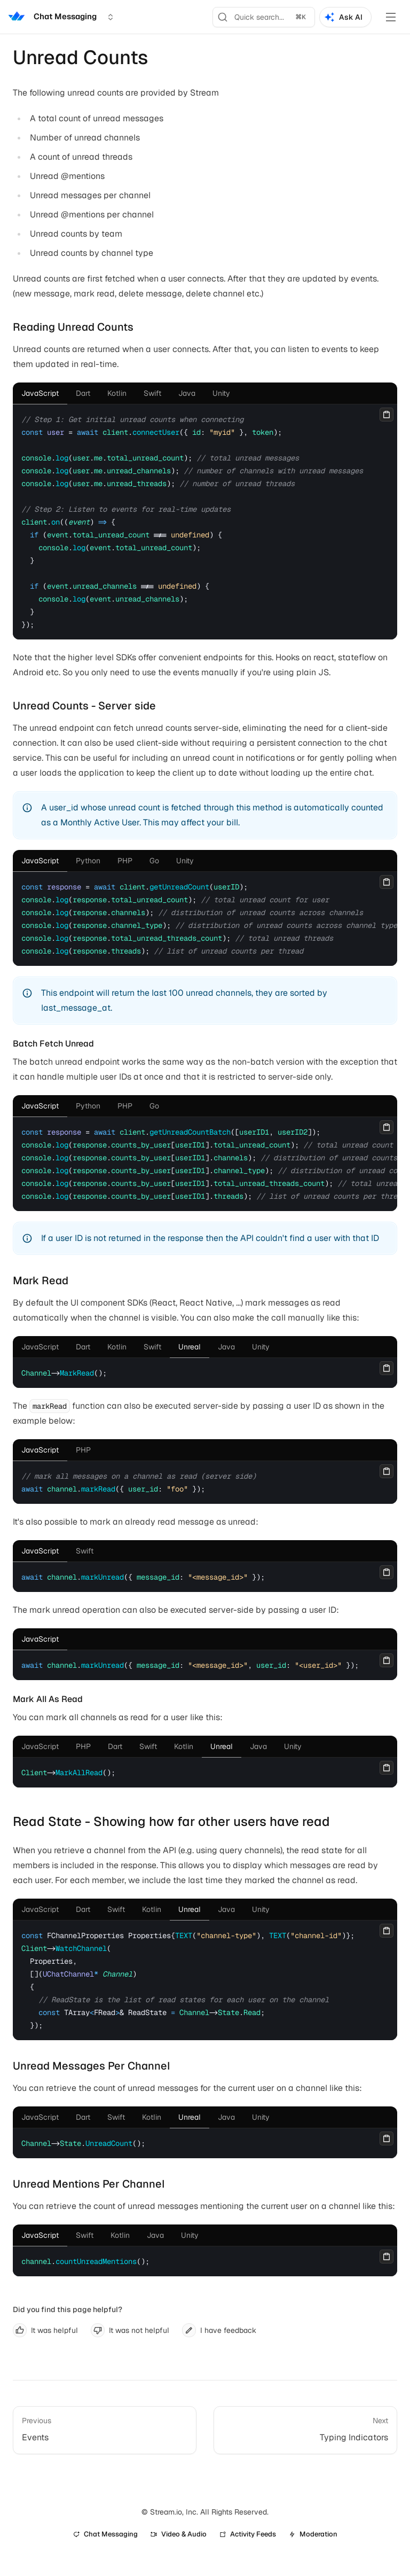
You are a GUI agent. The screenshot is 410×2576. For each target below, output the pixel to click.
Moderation (313, 2534)
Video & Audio (179, 2534)
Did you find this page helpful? (67, 2309)
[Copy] (386, 414)
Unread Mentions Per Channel (89, 2184)
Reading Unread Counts (73, 327)
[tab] (40, 393)
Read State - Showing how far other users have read (171, 1821)
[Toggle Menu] (390, 17)
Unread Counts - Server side (84, 706)
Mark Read (40, 1280)
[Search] (263, 17)
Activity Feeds (247, 2534)
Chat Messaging (105, 2534)
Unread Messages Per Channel (91, 2066)
